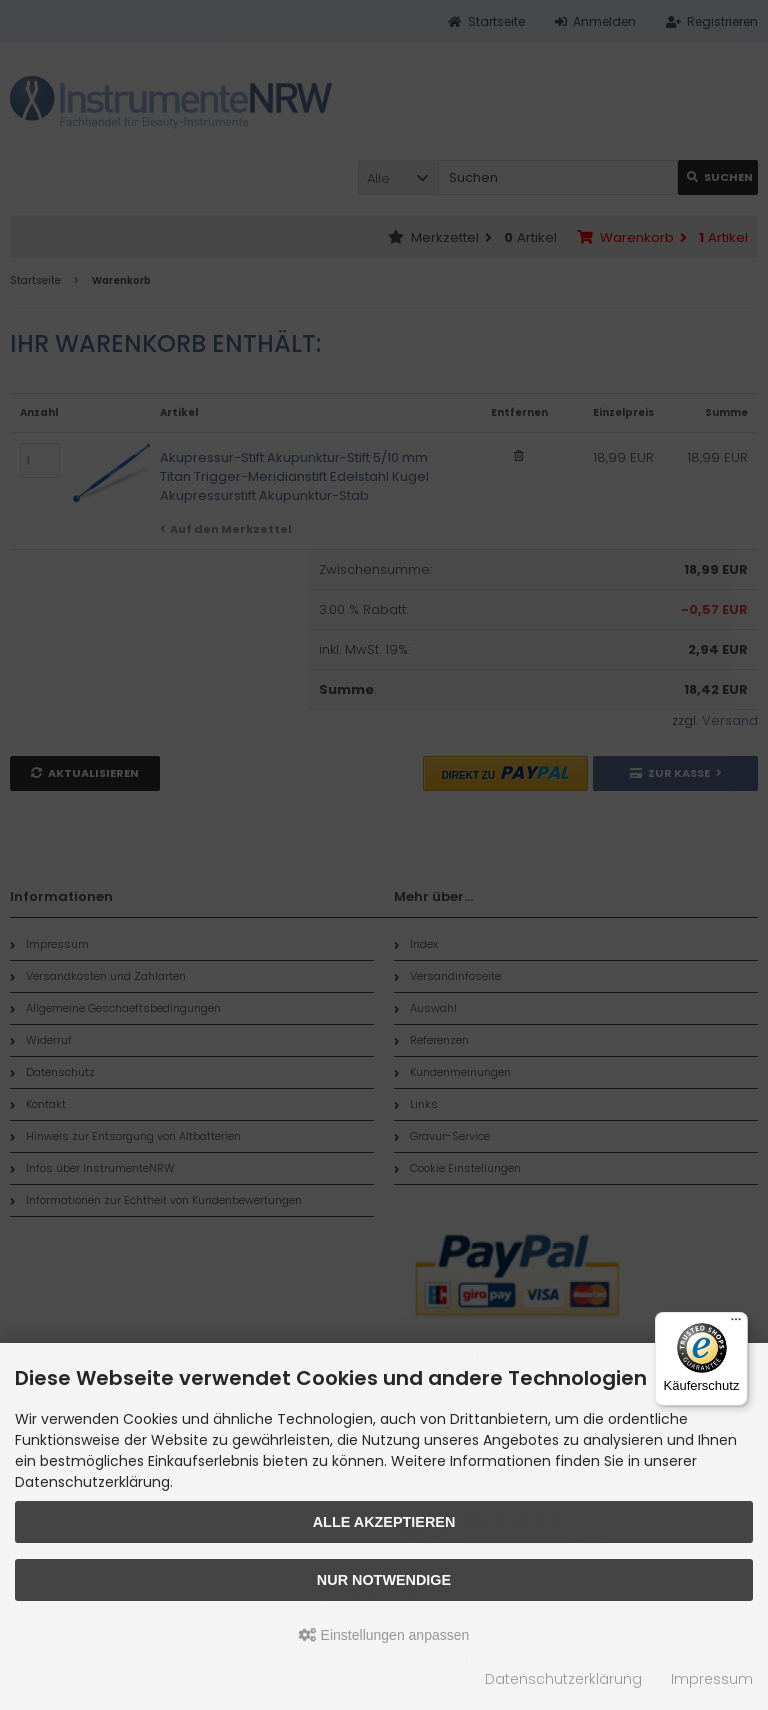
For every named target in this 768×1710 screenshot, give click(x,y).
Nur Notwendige (384, 1580)
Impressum (712, 1679)
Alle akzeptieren (384, 1522)
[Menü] (736, 1324)
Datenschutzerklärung (563, 1679)
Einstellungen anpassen (384, 1635)
